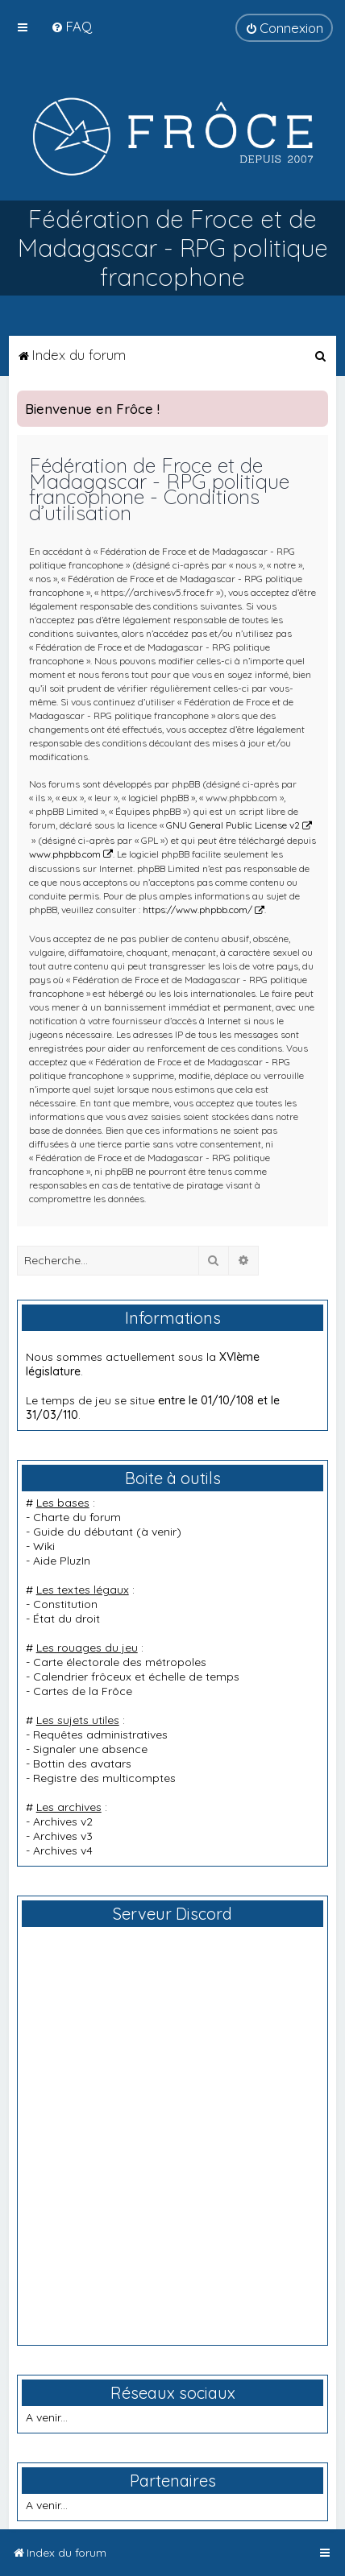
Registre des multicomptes (104, 1778)
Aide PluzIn (61, 1560)
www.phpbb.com (65, 854)
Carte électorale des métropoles (119, 1662)
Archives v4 (63, 1850)
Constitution (65, 1604)
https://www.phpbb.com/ (197, 909)
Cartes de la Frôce (82, 1691)
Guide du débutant (83, 1531)
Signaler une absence (90, 1749)
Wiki (44, 1546)
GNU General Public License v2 (233, 825)
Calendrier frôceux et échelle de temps (136, 1676)
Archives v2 (63, 1821)
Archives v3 (63, 1836)
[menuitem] (71, 26)
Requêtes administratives (100, 1734)
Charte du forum (77, 1517)
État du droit (66, 1618)
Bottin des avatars (82, 1763)
